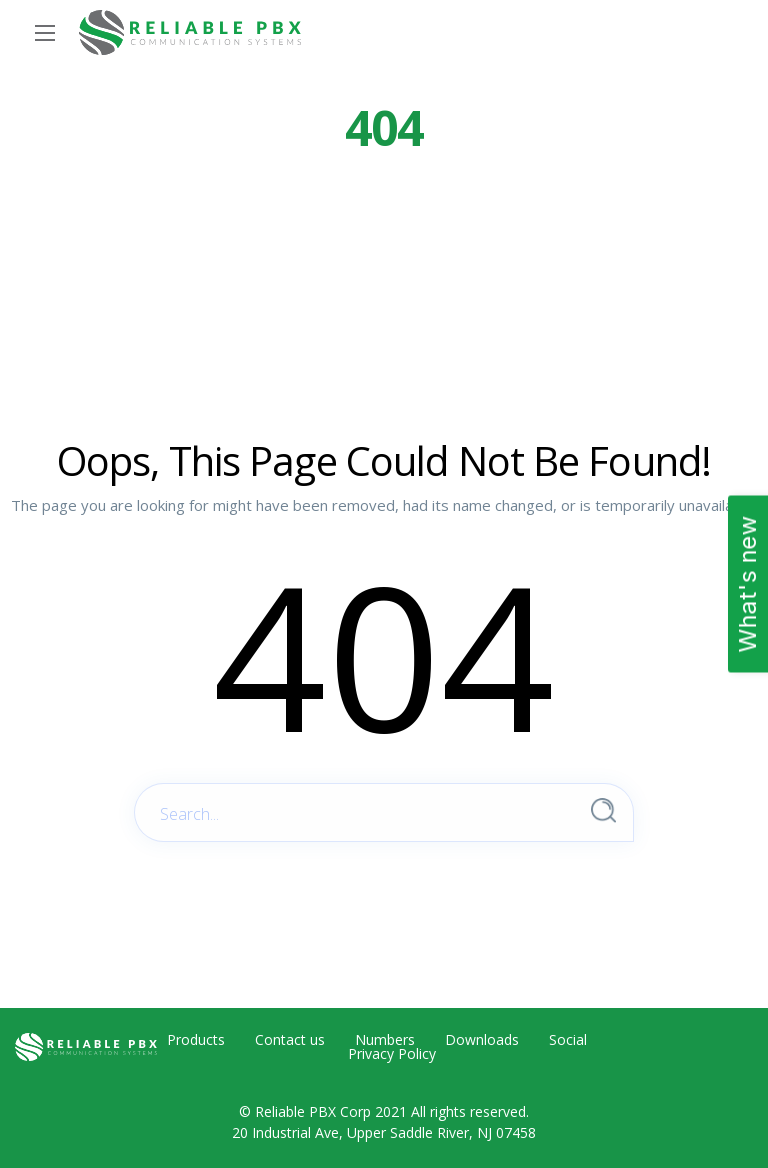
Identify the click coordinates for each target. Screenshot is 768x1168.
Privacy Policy (392, 1054)
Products (196, 1040)
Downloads (482, 1040)
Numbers (385, 1040)
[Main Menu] (45, 33)
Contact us (290, 1040)
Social (568, 1040)
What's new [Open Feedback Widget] (747, 584)
